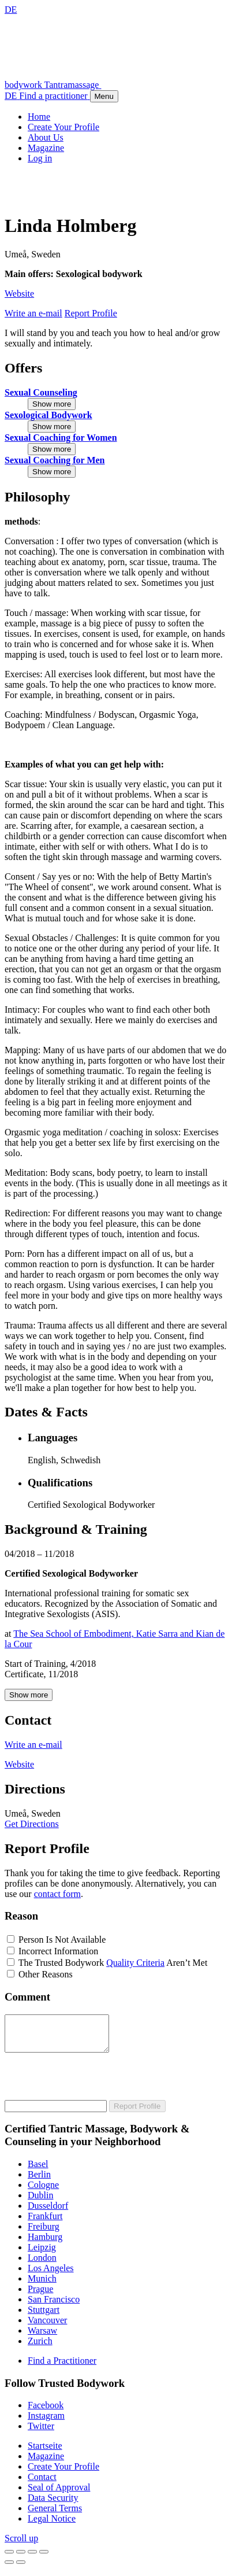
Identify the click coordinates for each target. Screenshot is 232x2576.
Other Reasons (45, 1974)
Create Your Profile (63, 2473)
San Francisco (54, 2306)
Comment (27, 1997)
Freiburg (43, 2233)
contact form (57, 1894)
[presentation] (92, 2084)
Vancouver (47, 2327)
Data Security (53, 2504)
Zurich (40, 2348)
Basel (38, 2171)
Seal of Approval (59, 2494)
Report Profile (137, 2113)
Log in (40, 158)
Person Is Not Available (62, 1939)
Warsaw (42, 2337)
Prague (40, 2296)
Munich (42, 2285)
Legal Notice (52, 2525)
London (42, 2264)
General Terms (55, 2515)
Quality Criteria (135, 1963)
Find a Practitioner (62, 2367)
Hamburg (45, 2244)
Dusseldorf (48, 2212)
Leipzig (42, 2254)
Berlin (39, 2181)
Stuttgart (43, 2317)
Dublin (40, 2202)
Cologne (43, 2192)
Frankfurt (45, 2223)
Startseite (45, 2452)
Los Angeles (51, 2275)
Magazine (46, 2463)
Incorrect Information (58, 1951)
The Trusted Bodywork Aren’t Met (113, 1963)
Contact (42, 2484)
